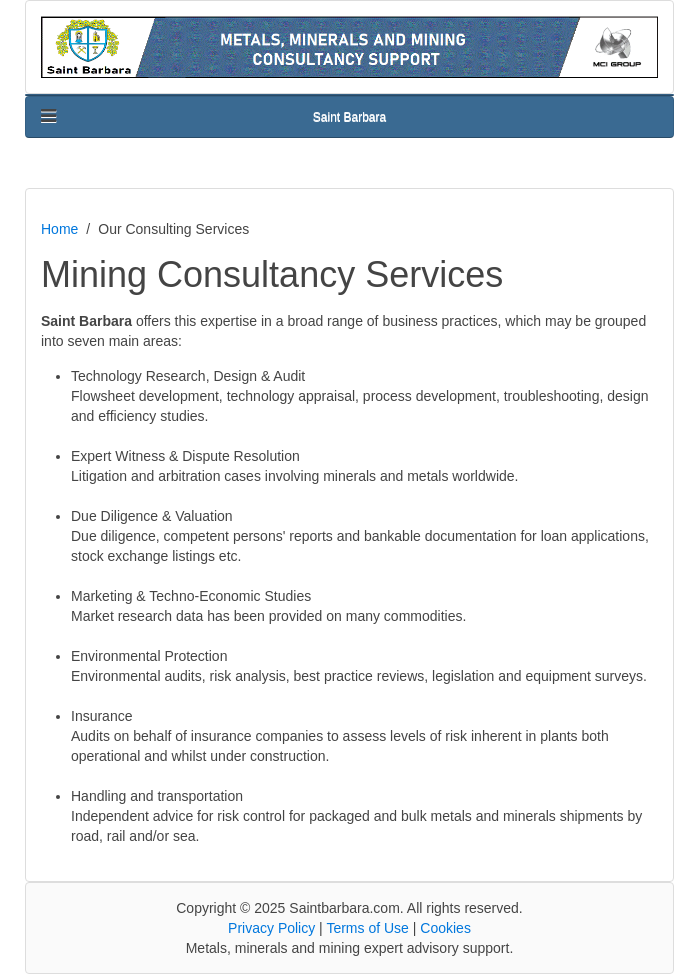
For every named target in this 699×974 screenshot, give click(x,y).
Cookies (445, 928)
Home (59, 229)
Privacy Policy (271, 928)
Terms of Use (367, 928)
